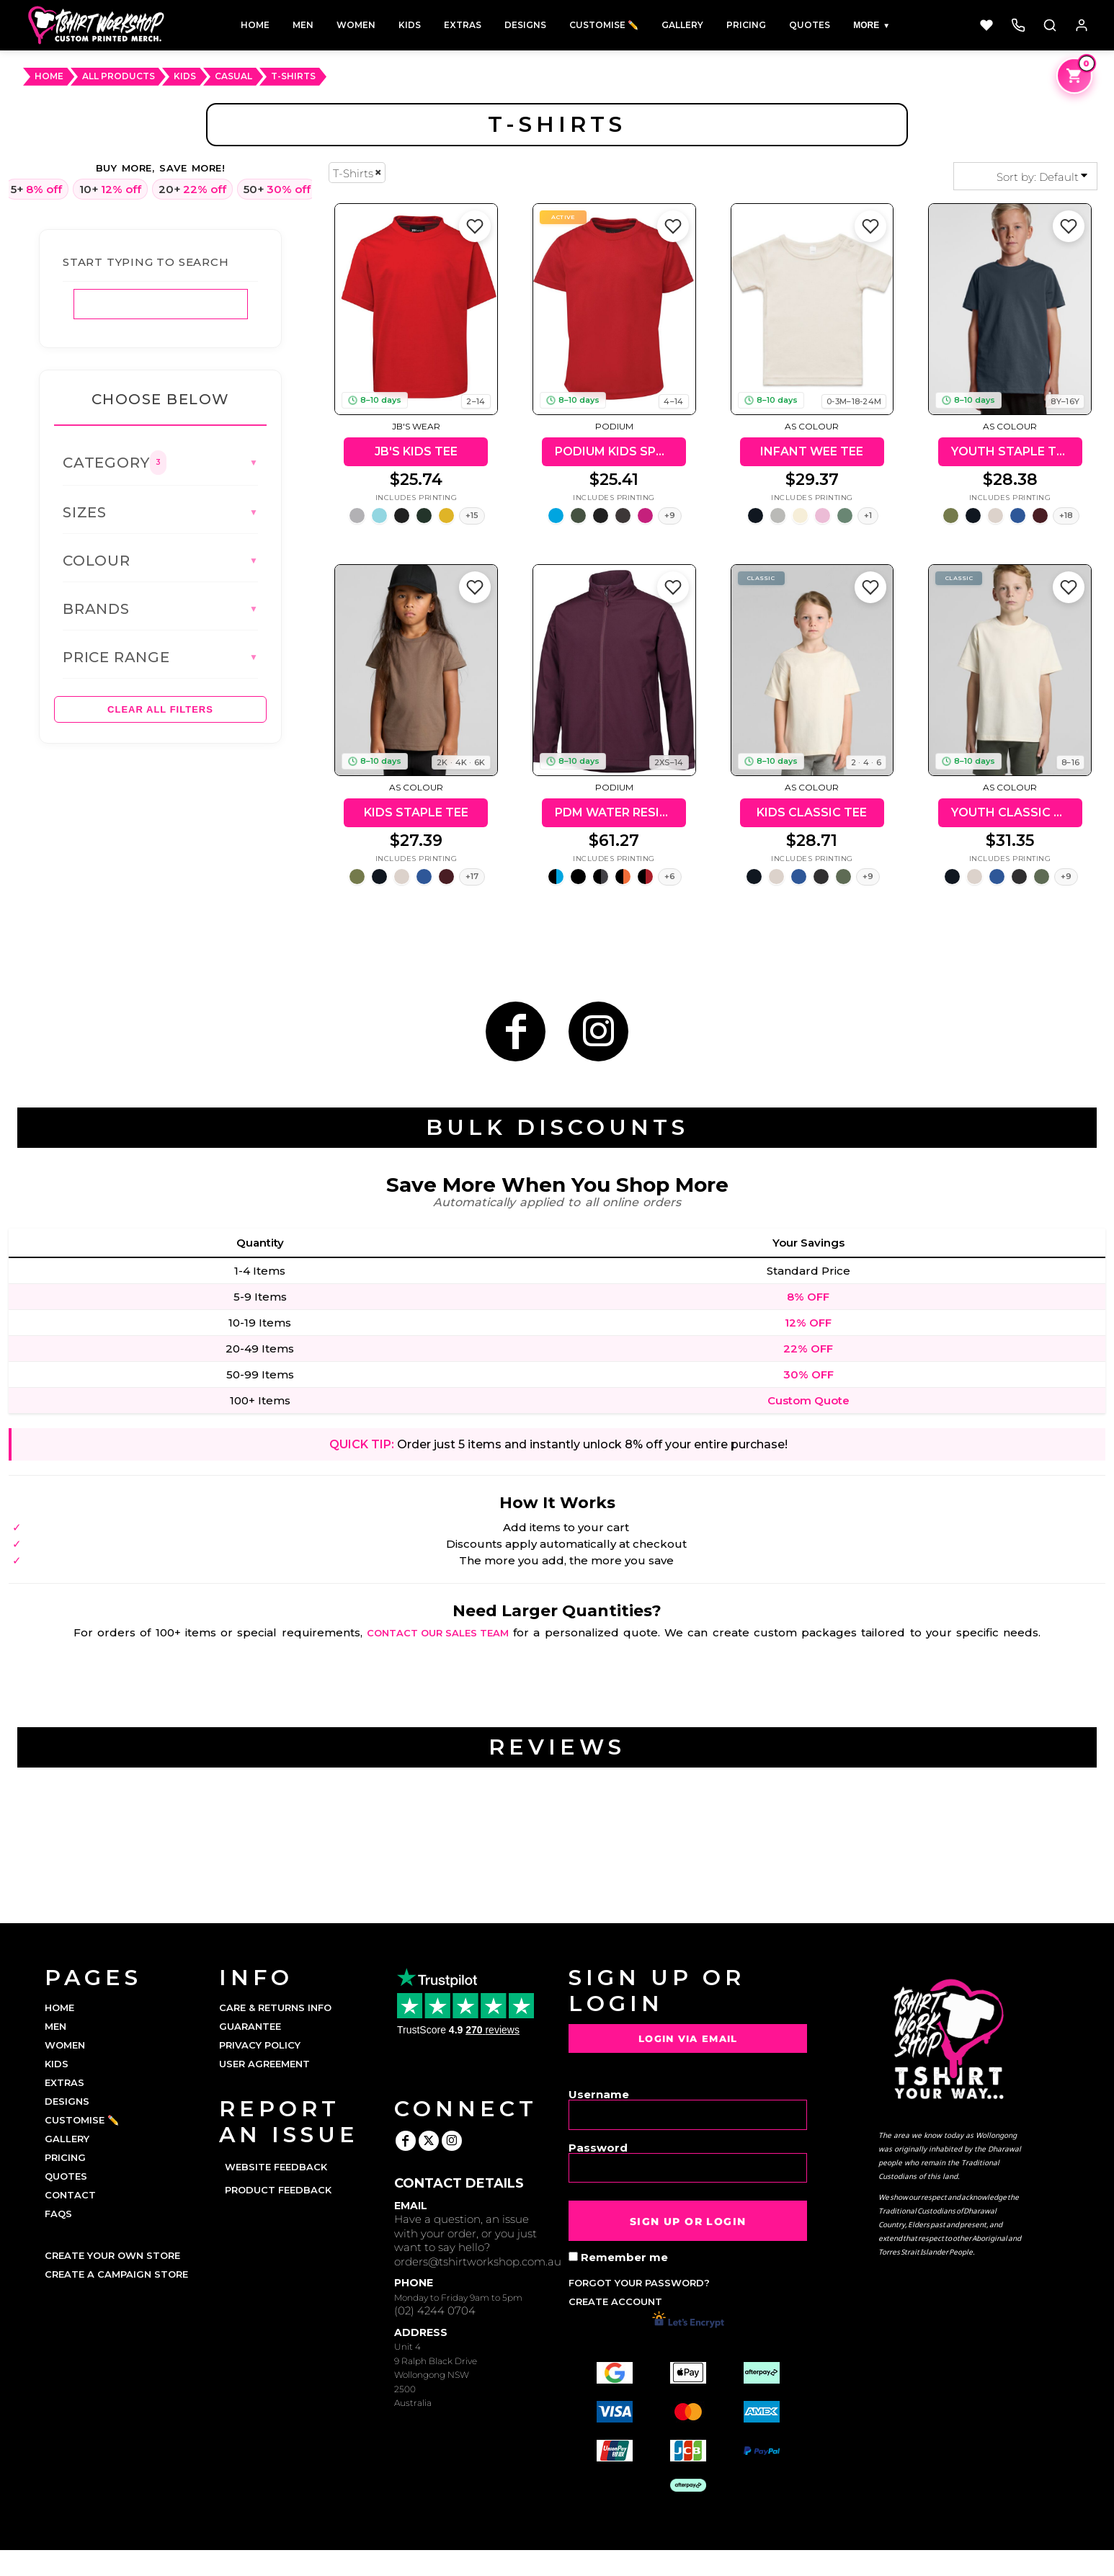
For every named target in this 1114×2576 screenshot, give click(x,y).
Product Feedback (278, 2190)
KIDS (56, 2063)
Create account (615, 2301)
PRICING (65, 2157)
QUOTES (66, 2176)
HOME (49, 76)
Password (598, 2147)
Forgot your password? (639, 2282)
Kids (185, 76)
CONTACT (70, 2195)
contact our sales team (438, 1633)
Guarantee (250, 2026)
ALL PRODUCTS (118, 76)
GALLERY (67, 2138)
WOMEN (65, 2045)
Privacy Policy (259, 2045)
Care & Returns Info (275, 2007)
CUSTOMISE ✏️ (82, 2120)
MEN (55, 2026)
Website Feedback (276, 2166)
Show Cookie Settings (557, 2563)
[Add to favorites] (475, 226)
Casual (233, 76)
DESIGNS (67, 2101)
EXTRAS (64, 2082)
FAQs (58, 2213)
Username (599, 2093)
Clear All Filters (160, 709)
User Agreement (264, 2063)
